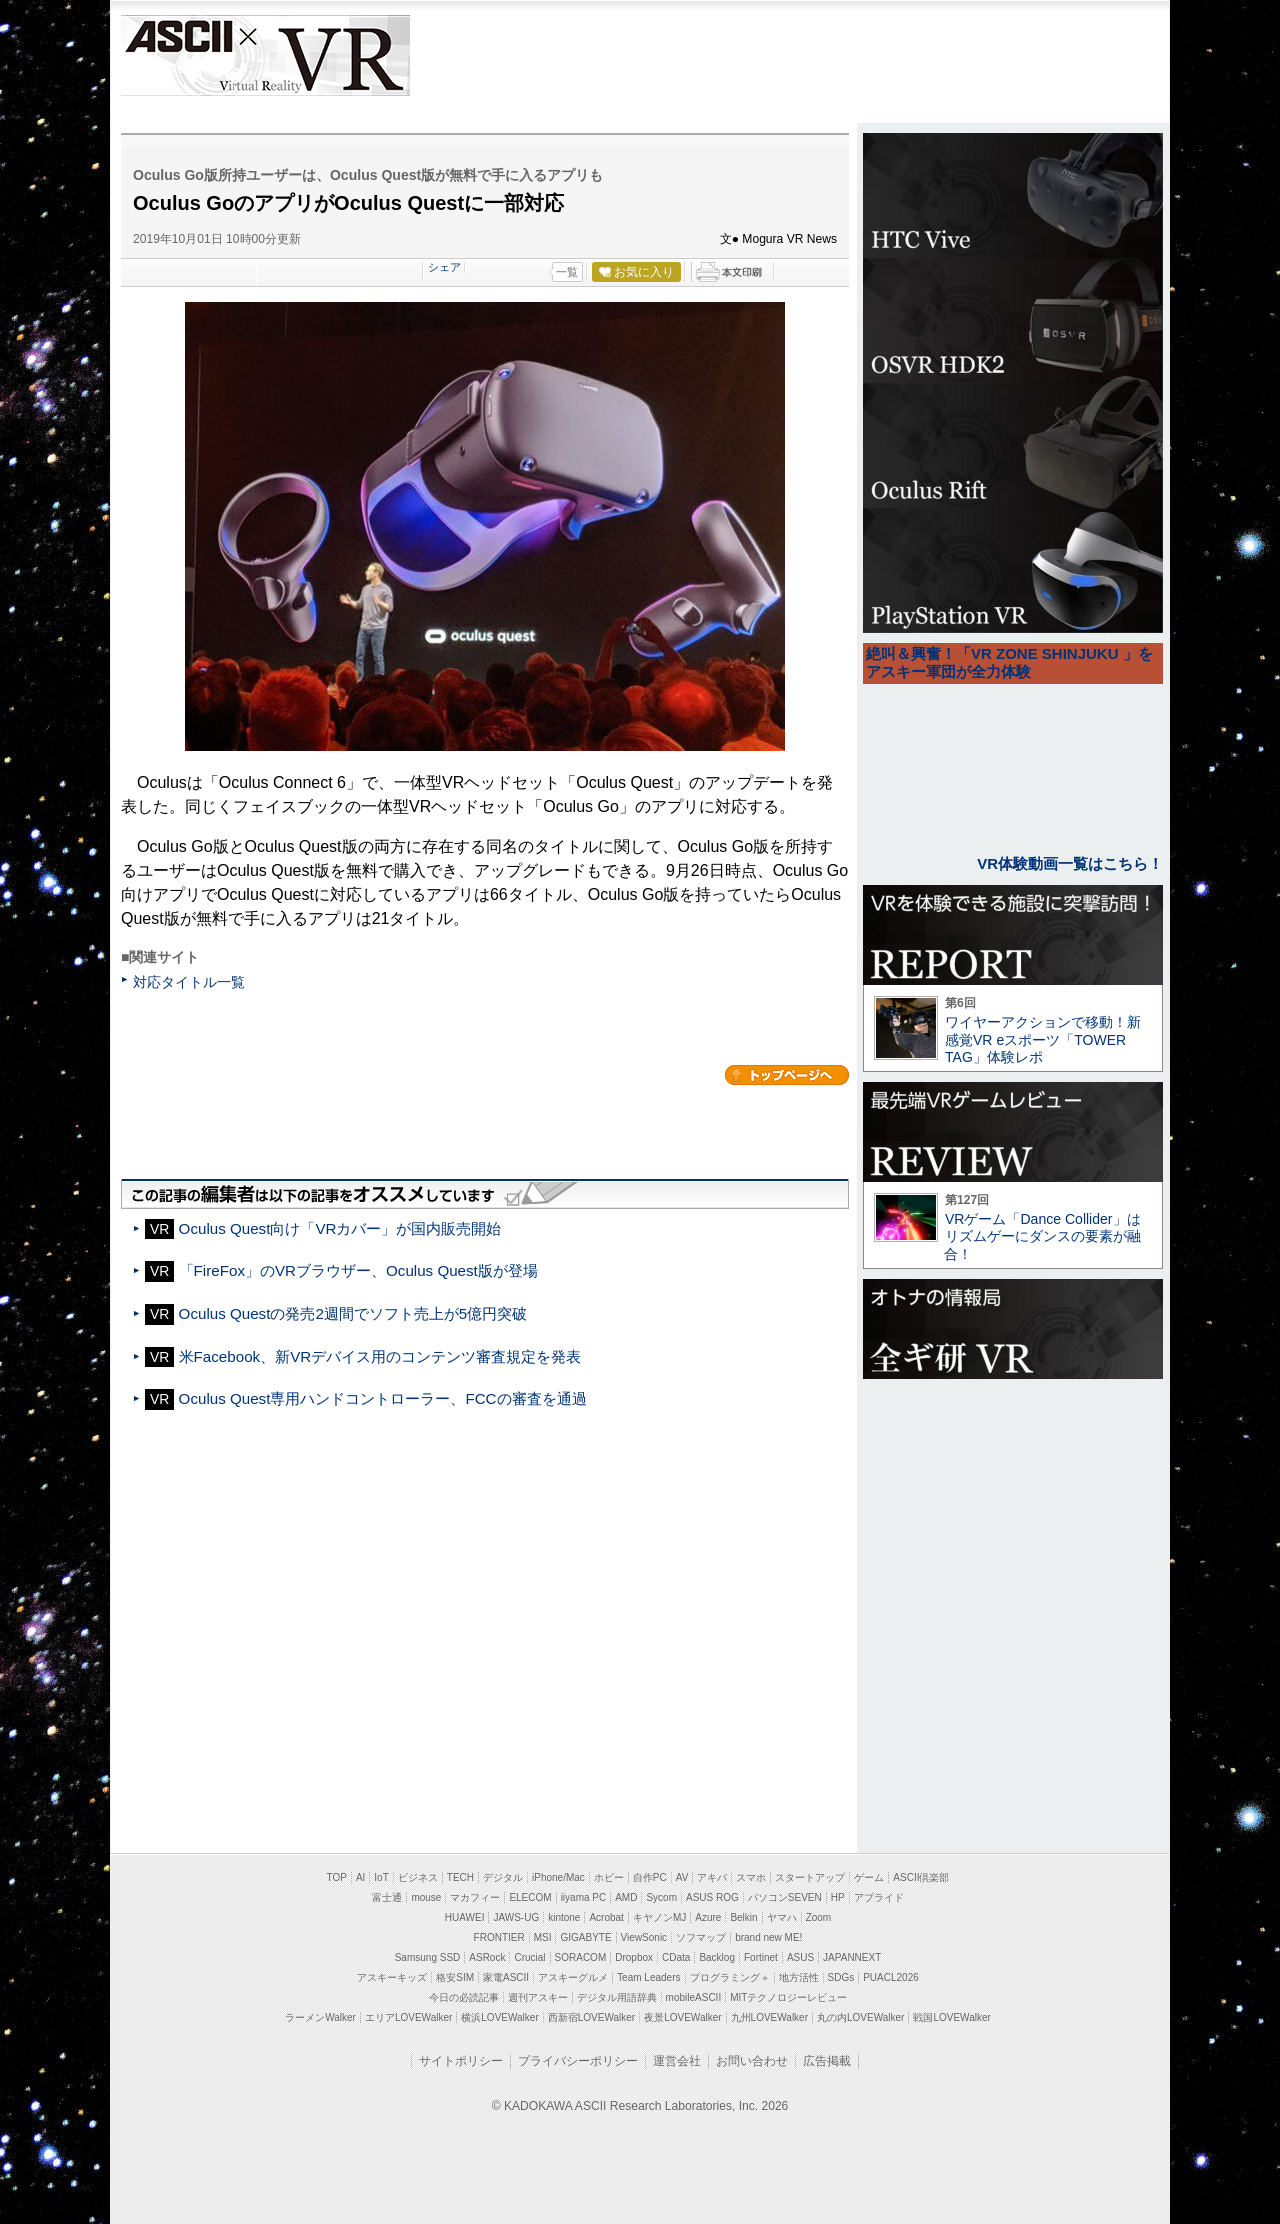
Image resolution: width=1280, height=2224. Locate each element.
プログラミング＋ (730, 1977)
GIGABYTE (585, 1937)
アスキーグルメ (573, 1977)
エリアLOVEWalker (408, 2017)
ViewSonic (644, 1937)
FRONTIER (499, 1937)
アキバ (712, 1877)
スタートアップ (810, 1877)
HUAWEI (465, 1917)
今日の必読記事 (464, 1997)
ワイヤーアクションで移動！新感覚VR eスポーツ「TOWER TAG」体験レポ (1043, 1039)
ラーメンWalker (320, 2017)
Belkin (743, 1917)
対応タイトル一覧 (189, 982)
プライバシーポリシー (578, 2061)
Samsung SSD (428, 1957)
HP (838, 1897)
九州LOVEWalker (769, 2017)
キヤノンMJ (659, 1917)
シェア (444, 267)
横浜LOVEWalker (499, 2017)
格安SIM (455, 1977)
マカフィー (475, 1897)
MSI (543, 1937)
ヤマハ (782, 1917)
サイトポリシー (461, 2061)
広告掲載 (827, 2061)
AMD (626, 1897)
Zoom (819, 1917)
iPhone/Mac (558, 1877)
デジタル (503, 1877)
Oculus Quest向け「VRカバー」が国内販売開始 (340, 1228)
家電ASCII (506, 1977)
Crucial (529, 1957)
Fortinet (761, 1957)
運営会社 (677, 2061)
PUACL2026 (891, 1977)
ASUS (800, 1957)
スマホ (751, 1877)
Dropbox (634, 1957)
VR (322, 55)
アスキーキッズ (392, 1977)
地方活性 (799, 1977)
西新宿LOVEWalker (591, 2017)
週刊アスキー (538, 1997)
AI (360, 1877)
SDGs (841, 1977)
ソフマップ (701, 1937)
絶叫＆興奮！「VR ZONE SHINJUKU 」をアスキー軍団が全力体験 (1009, 662)
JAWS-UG (516, 1917)
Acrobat (606, 1917)
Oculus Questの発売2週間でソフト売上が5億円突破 (353, 1313)
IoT (381, 1877)
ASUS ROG (712, 1897)
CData (676, 1957)
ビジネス (418, 1877)
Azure (708, 1917)
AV (682, 1877)
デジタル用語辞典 (617, 1997)
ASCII (177, 55)
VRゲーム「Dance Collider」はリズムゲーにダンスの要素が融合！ (1042, 1236)
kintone (564, 1917)
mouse (426, 1897)
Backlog (717, 1957)
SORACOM (581, 1957)
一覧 (567, 272)
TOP (337, 1877)
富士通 (387, 1897)
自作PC (650, 1877)
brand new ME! (768, 1937)
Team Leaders (648, 1977)
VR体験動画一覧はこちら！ (1070, 863)
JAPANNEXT (852, 1957)
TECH (460, 1877)
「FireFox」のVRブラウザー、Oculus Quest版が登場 (358, 1270)
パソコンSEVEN (785, 1897)
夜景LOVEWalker (682, 2017)
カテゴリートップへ (787, 1075)
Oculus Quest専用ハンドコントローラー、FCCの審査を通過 (383, 1398)
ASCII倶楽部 (921, 1877)
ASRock (487, 1957)
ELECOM (530, 1897)
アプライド (879, 1897)
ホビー (609, 1877)
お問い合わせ (752, 2061)
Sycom (661, 1897)
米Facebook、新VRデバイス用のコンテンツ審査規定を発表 (380, 1356)
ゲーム (869, 1877)
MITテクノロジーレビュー (788, 1997)
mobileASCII (694, 1997)
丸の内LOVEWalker (860, 2017)
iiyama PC (584, 1897)
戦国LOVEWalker (951, 2017)
